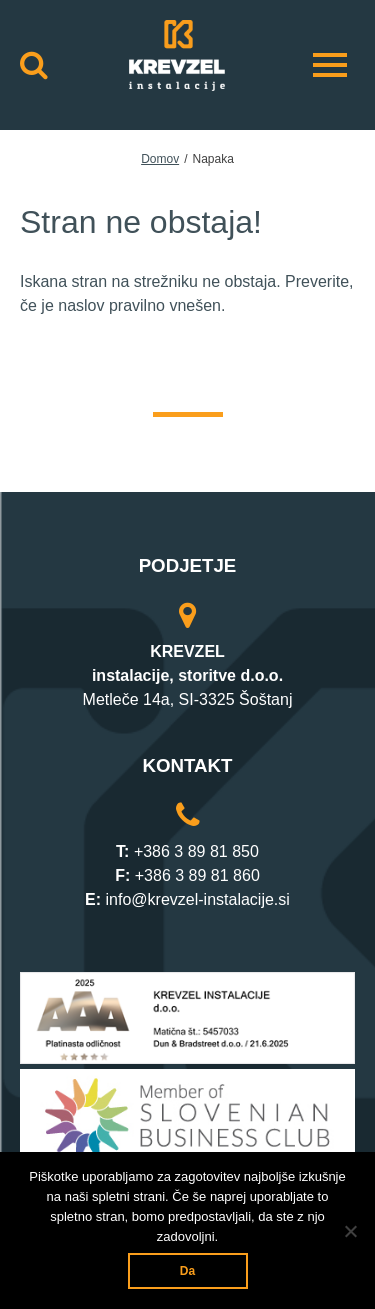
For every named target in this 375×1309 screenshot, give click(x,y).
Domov (160, 159)
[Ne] (350, 1231)
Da (187, 1271)
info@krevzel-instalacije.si (198, 899)
